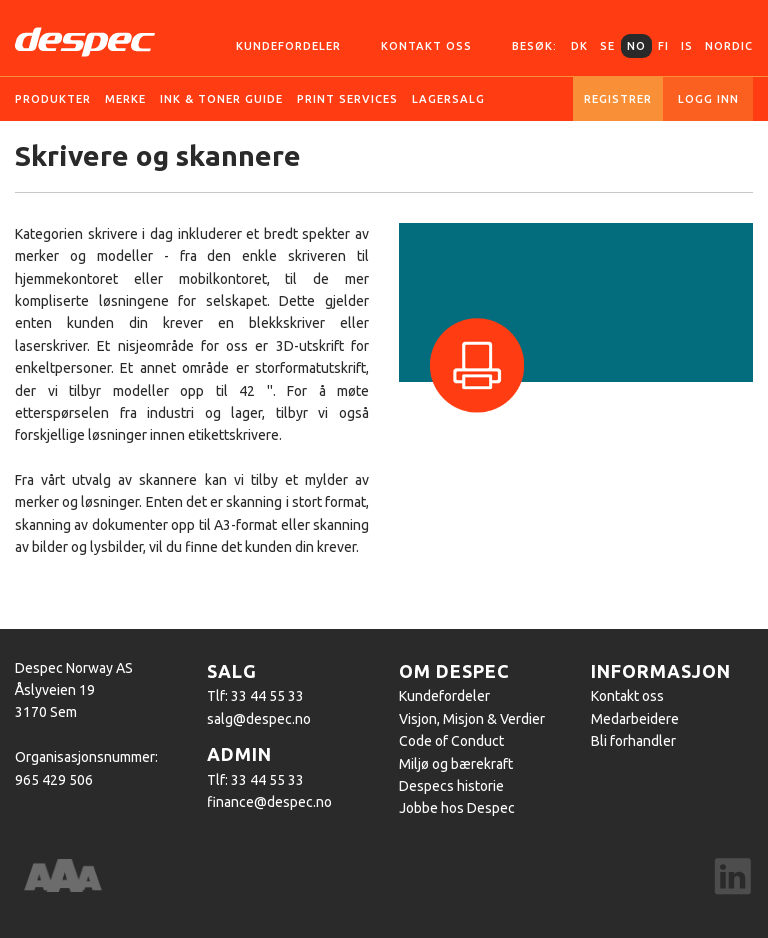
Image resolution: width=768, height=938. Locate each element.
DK (579, 46)
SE (607, 46)
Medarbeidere (635, 719)
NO (636, 46)
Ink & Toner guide (221, 99)
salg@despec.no (259, 719)
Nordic (729, 46)
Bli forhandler (633, 741)
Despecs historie (451, 786)
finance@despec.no (269, 802)
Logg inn (708, 99)
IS (687, 46)
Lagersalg (448, 99)
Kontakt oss (426, 46)
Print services (347, 99)
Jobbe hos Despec (457, 808)
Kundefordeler (288, 46)
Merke (125, 99)
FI (663, 46)
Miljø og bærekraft (456, 764)
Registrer (618, 99)
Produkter (53, 99)
